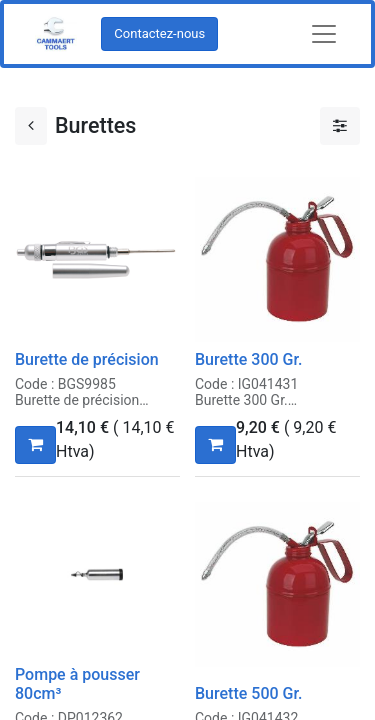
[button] (35, 445)
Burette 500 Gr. (248, 693)
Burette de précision (87, 359)
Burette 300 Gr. (248, 359)
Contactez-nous (159, 33)
